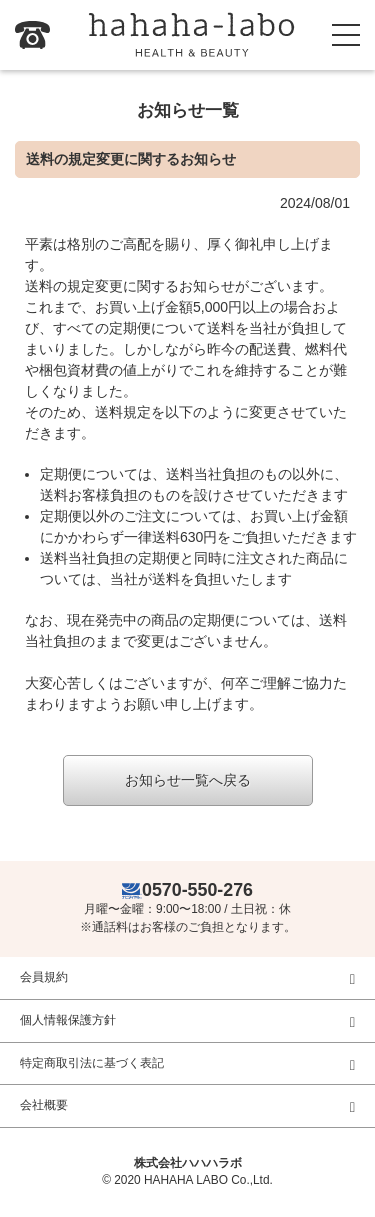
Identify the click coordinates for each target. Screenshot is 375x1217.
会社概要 (44, 1105)
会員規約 (44, 977)
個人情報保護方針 (68, 1020)
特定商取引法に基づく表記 (92, 1063)
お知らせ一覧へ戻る (188, 780)
